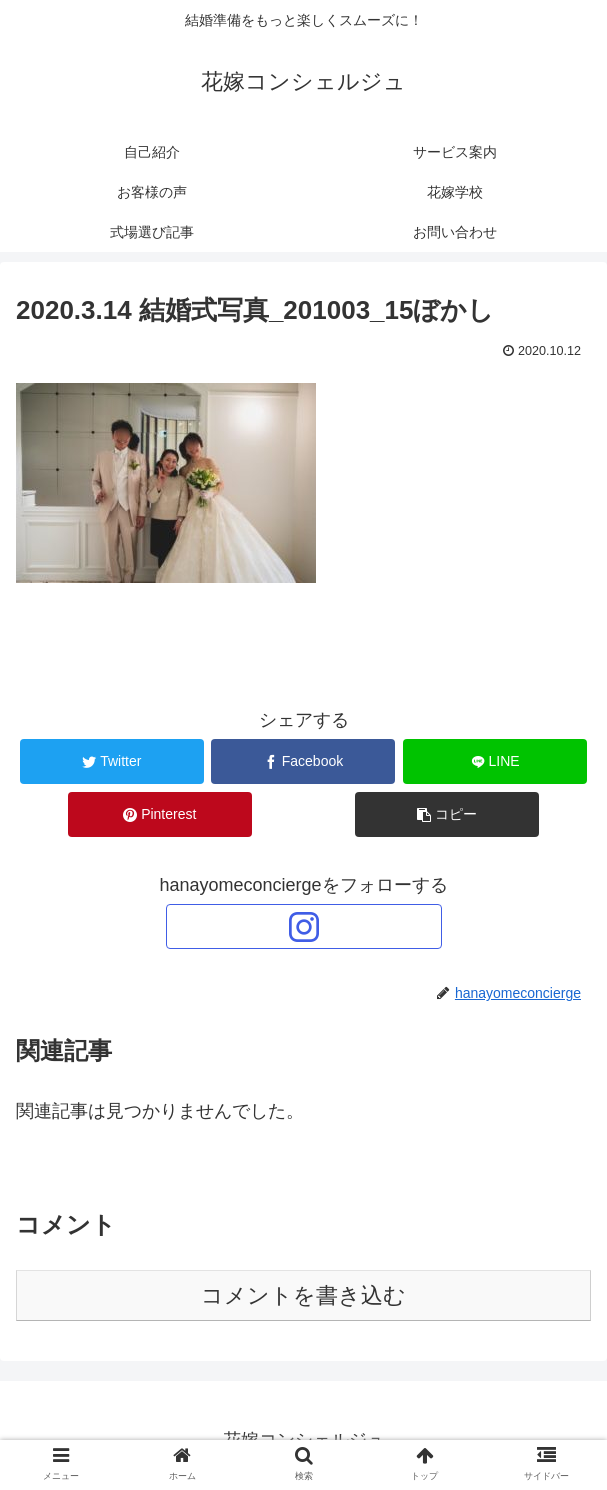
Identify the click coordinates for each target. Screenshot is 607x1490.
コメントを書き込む (303, 1295)
